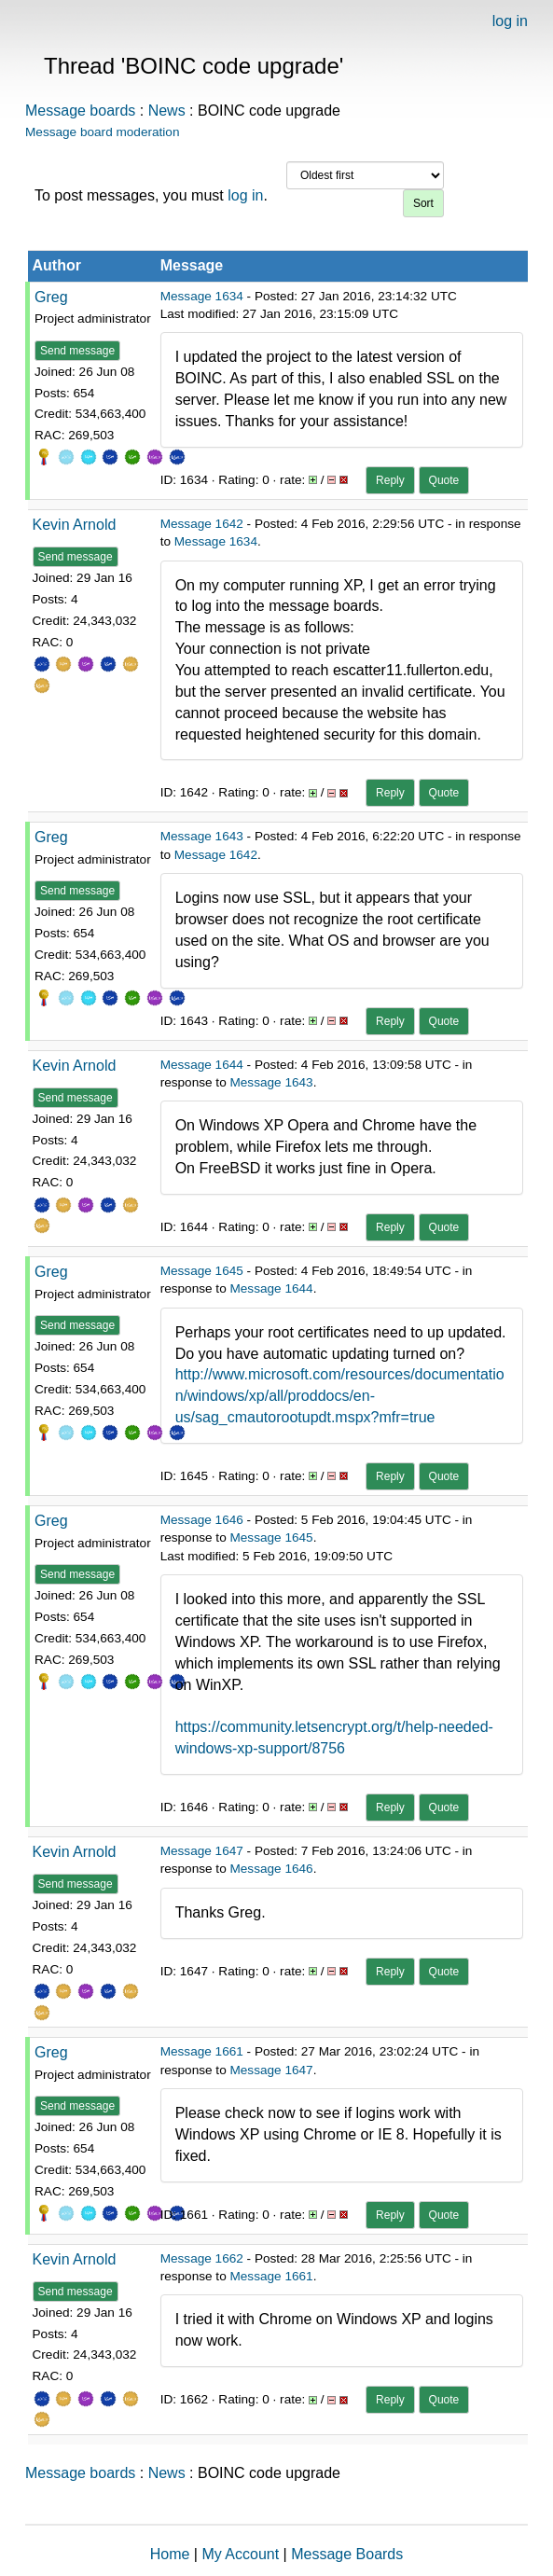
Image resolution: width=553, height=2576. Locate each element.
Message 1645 (201, 1271)
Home (170, 2554)
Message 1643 (201, 836)
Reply (390, 480)
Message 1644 (201, 1065)
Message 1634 (201, 296)
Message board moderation (102, 132)
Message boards (80, 110)
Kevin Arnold (75, 525)
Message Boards (347, 2554)
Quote (444, 480)
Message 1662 (201, 2258)
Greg (51, 297)
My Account (240, 2554)
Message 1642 (201, 524)
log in (510, 21)
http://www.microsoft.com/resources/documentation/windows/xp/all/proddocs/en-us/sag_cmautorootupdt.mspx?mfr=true (340, 1395)
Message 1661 (201, 2051)
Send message (77, 350)
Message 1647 (201, 1851)
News (167, 110)
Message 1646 (201, 1520)
